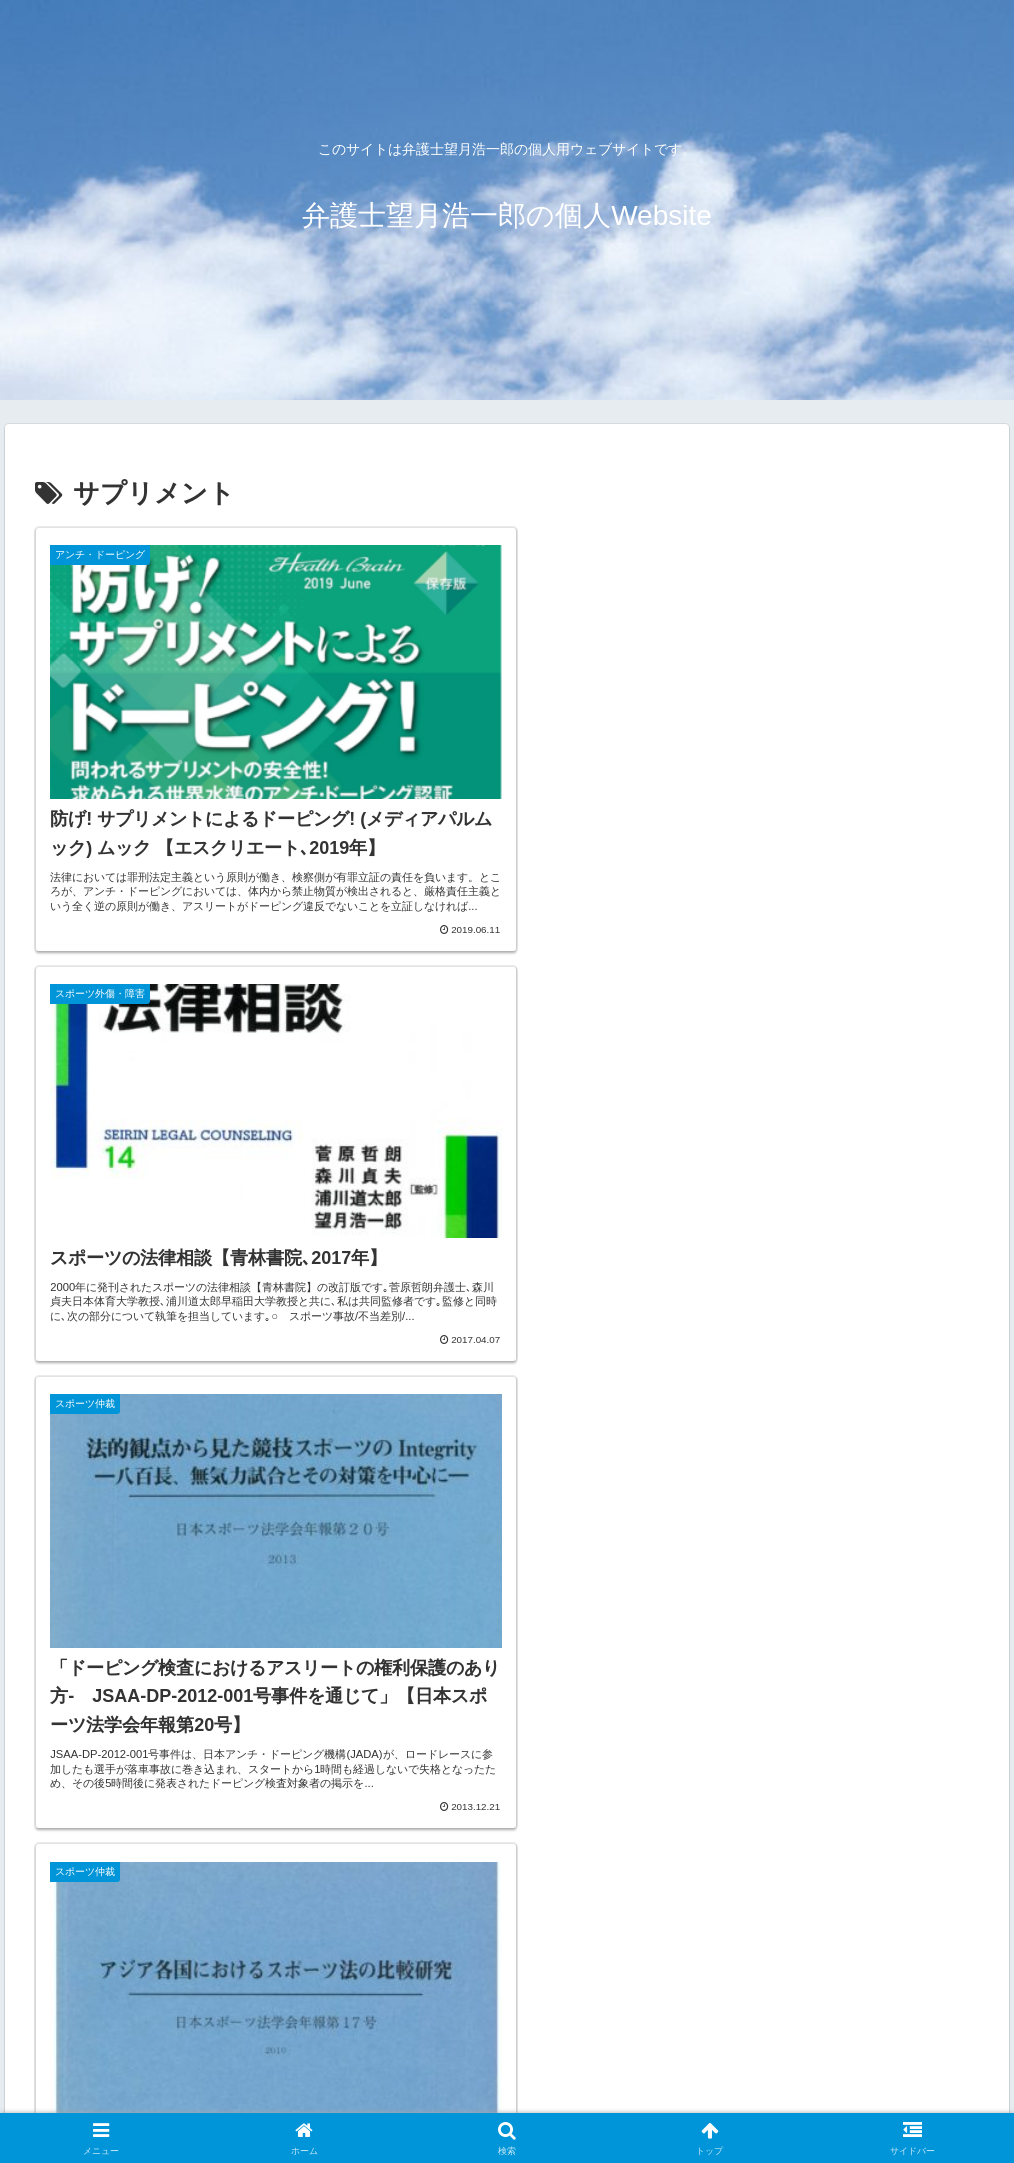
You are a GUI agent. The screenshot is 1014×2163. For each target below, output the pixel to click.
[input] (507, 1909)
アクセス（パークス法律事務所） (203, 2100)
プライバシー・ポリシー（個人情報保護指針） (770, 2100)
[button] (958, 1908)
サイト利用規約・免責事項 (518, 2100)
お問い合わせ (371, 2100)
